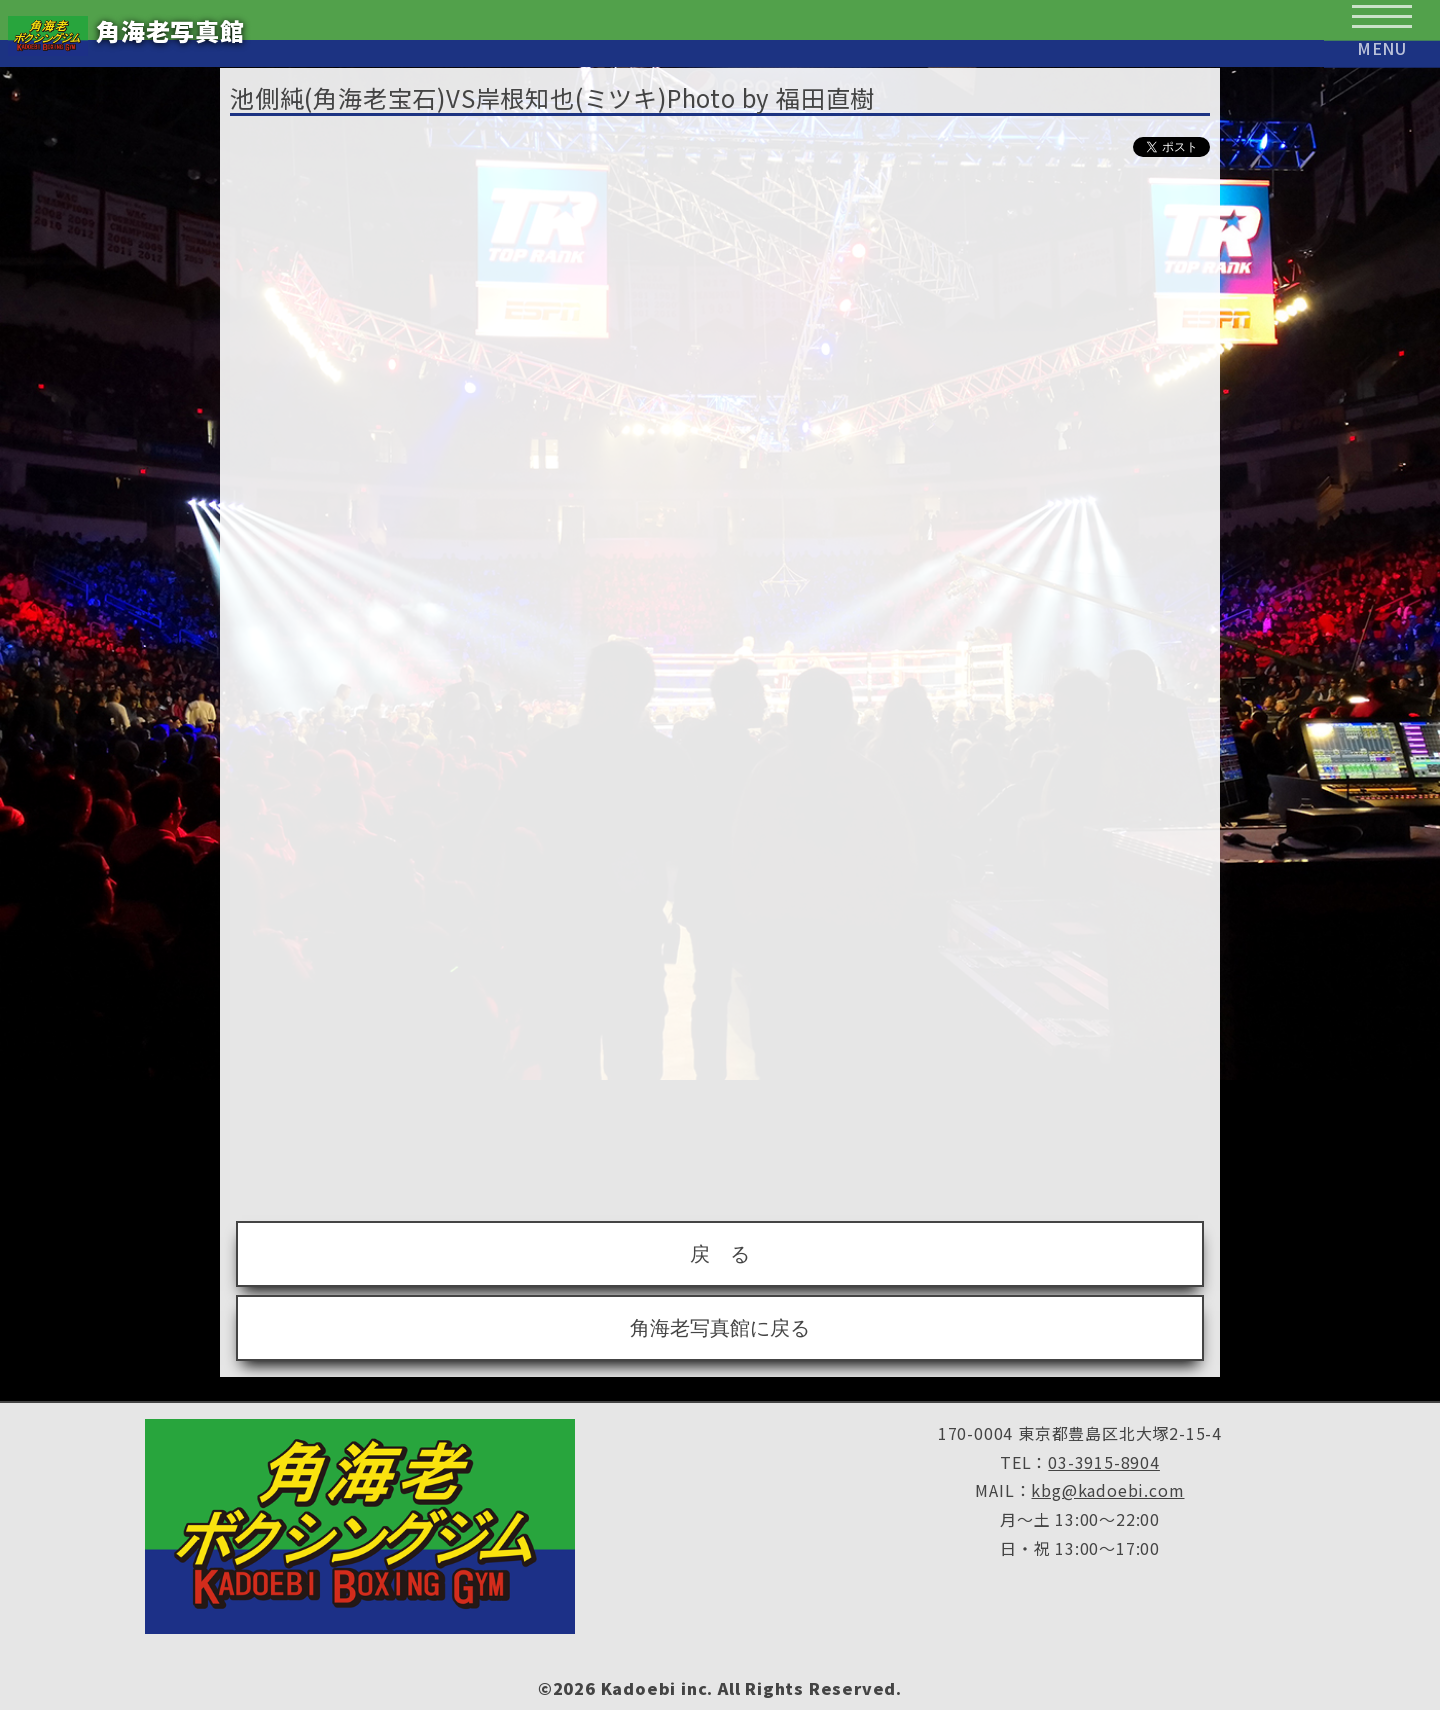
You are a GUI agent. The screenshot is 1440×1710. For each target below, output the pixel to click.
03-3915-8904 (1104, 1462)
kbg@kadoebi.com (1107, 1490)
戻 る (720, 1254)
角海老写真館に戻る (720, 1328)
